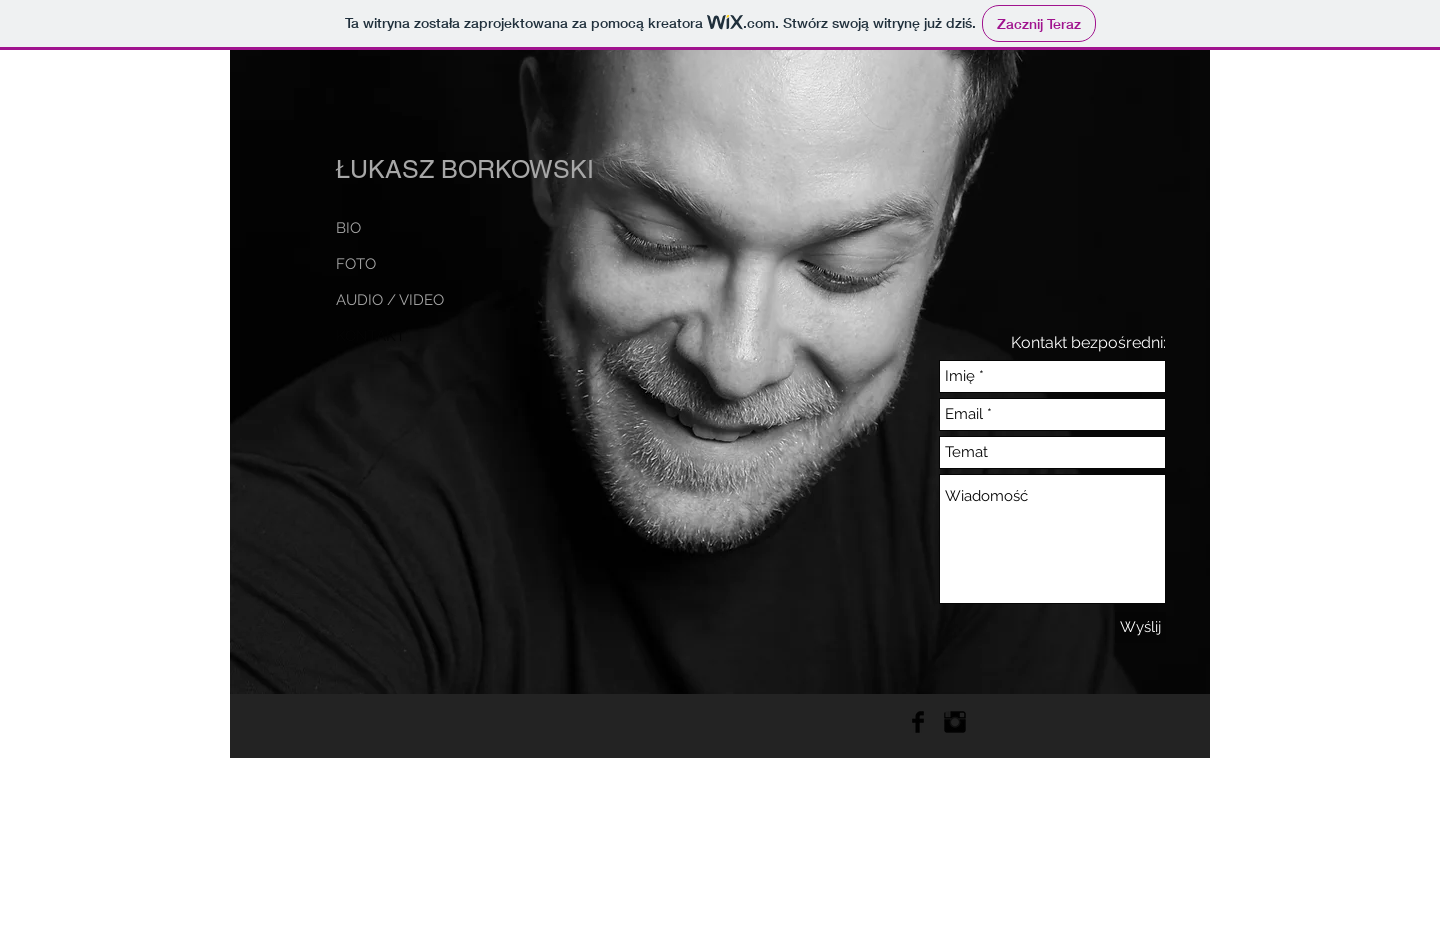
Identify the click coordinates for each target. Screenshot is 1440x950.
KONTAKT (370, 336)
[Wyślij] (1140, 627)
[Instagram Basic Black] (955, 722)
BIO (348, 228)
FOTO (356, 264)
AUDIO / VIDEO (390, 300)
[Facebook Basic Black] (918, 722)
